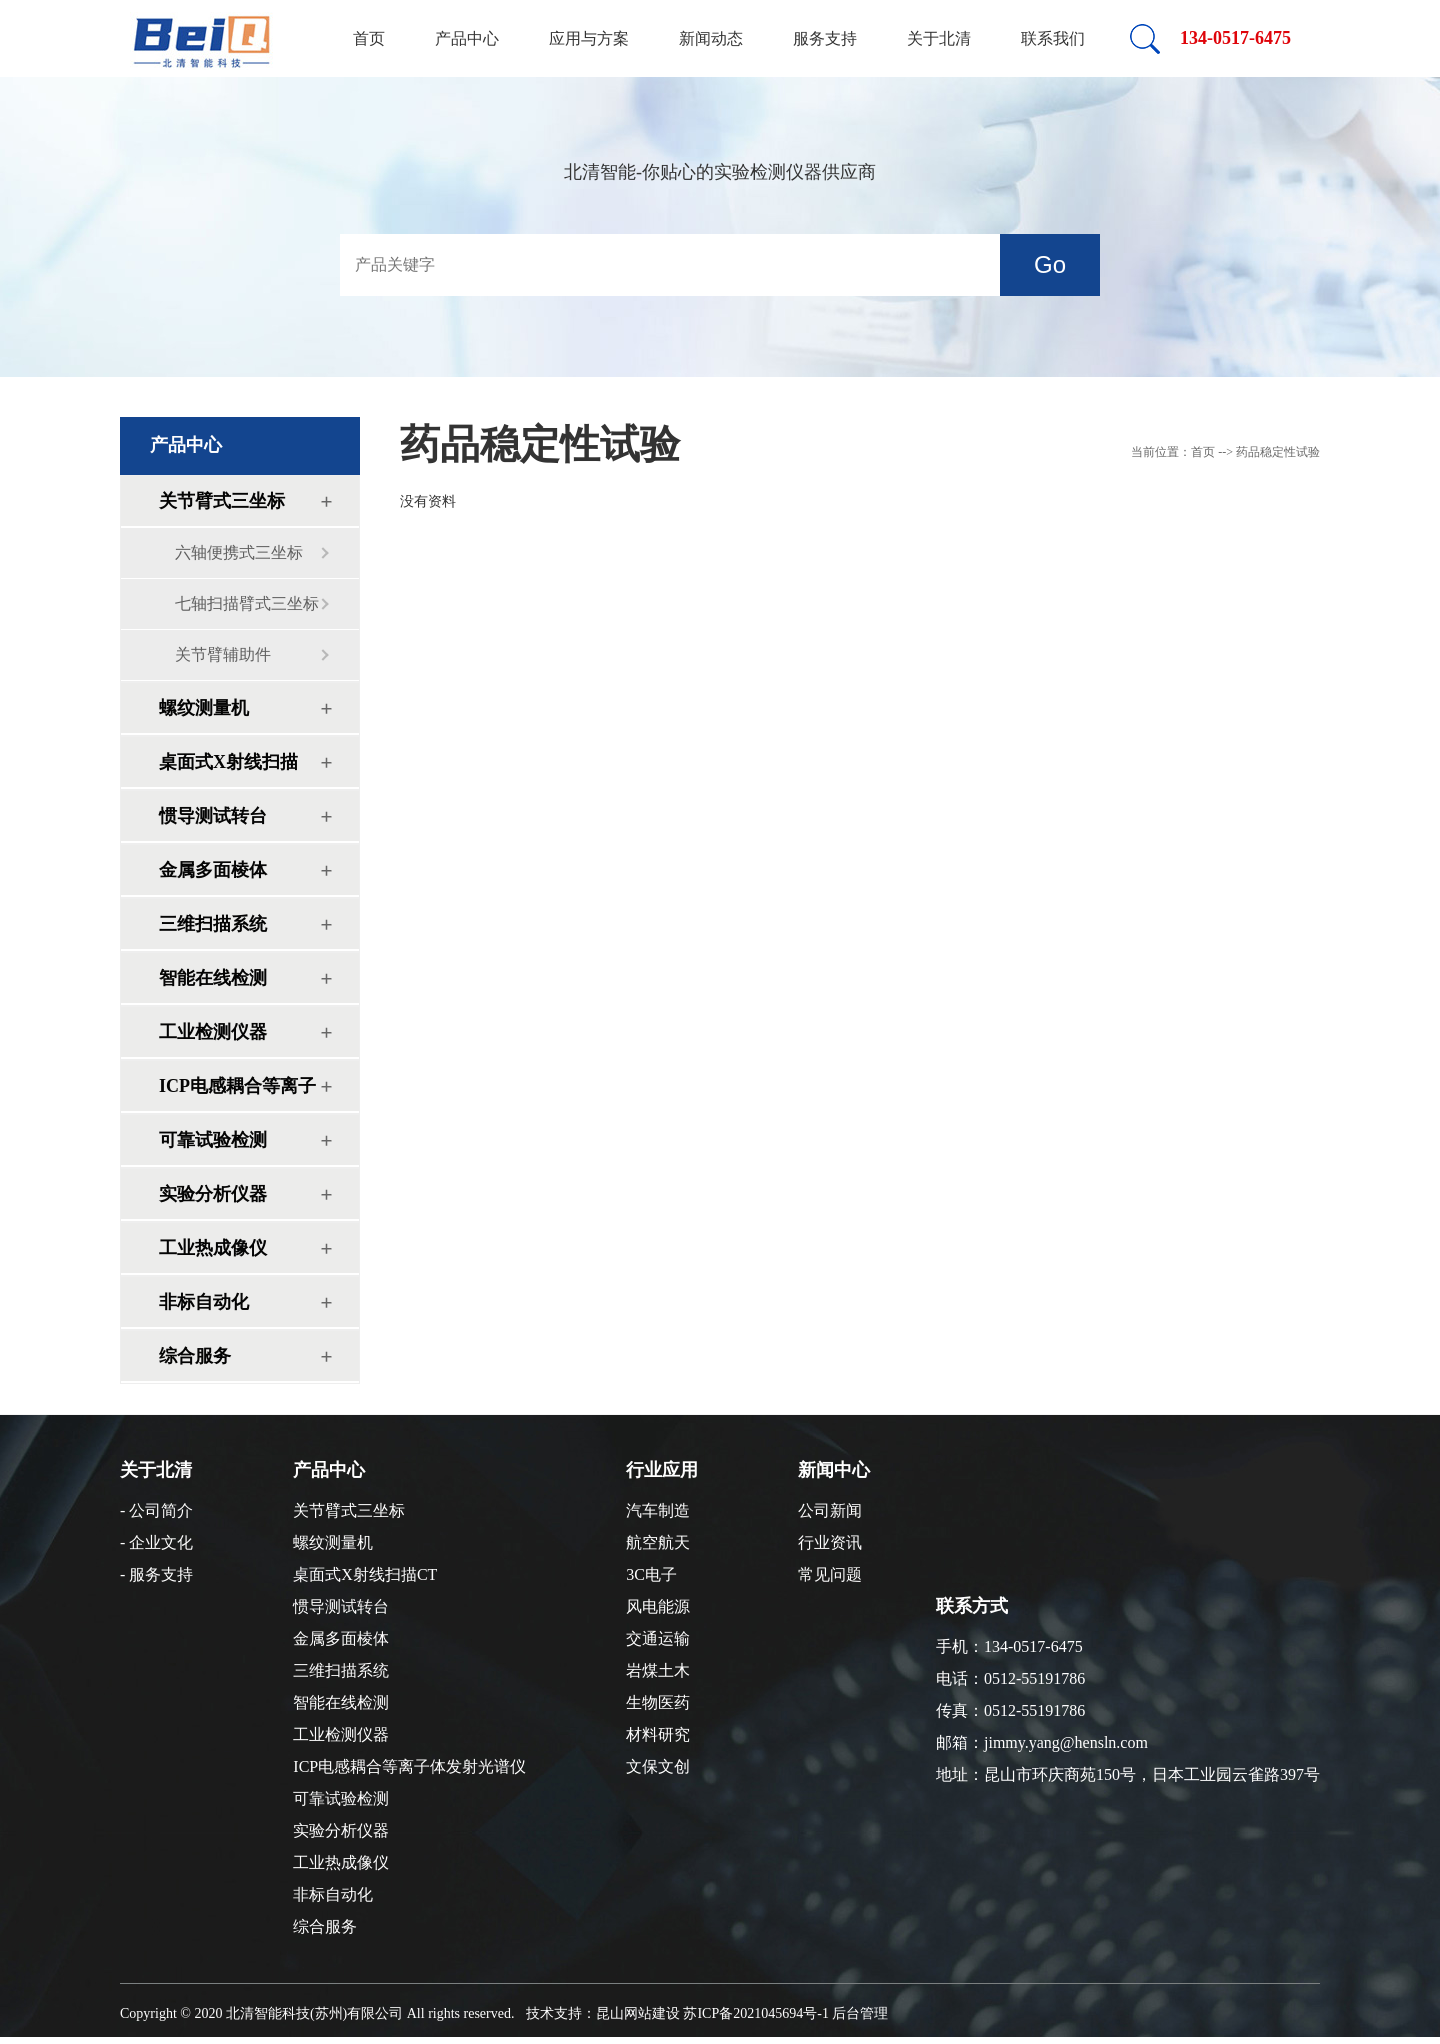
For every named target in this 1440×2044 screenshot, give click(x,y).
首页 (369, 38)
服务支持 (825, 38)
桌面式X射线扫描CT (228, 769)
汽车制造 (658, 1510)
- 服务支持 (156, 1574)
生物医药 (658, 1702)
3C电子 (651, 1574)
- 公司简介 (156, 1510)
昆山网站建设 (638, 2013)
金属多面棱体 (213, 870)
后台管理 (860, 2013)
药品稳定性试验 (540, 444)
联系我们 (1053, 38)
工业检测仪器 (213, 1032)
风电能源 (658, 1606)
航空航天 (658, 1542)
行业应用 (662, 1470)
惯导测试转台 (213, 816)
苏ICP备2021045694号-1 (755, 2013)
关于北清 (939, 38)
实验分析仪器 (213, 1194)
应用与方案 (589, 38)
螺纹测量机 (204, 708)
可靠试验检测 (213, 1140)
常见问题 (830, 1574)
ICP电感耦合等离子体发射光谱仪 (237, 1093)
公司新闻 (830, 1510)
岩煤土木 (658, 1670)
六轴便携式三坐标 (239, 552)
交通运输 (658, 1638)
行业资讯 (830, 1542)
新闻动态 (711, 38)
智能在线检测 (213, 978)
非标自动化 (204, 1302)
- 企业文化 (156, 1542)
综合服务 (195, 1356)
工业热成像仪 (213, 1248)
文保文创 (658, 1766)
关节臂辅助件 (223, 654)
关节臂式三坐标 (222, 501)
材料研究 (658, 1734)
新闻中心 (834, 1470)
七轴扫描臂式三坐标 (247, 603)
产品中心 (467, 38)
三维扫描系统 (213, 924)
